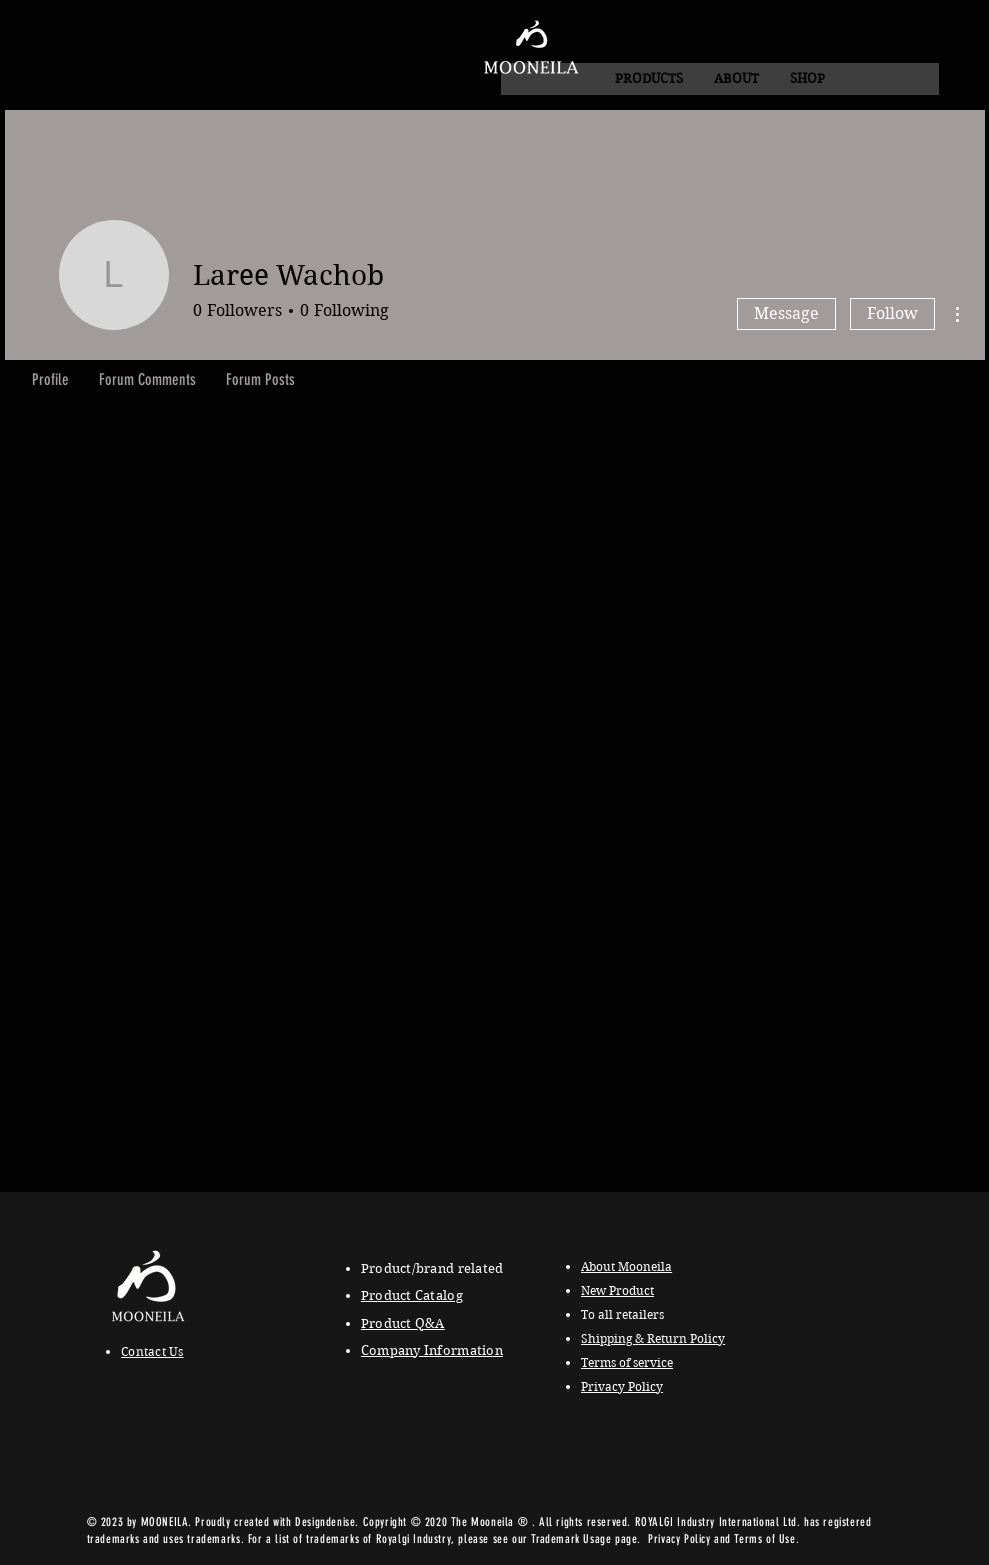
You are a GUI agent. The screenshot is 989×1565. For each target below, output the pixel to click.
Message (786, 313)
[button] (736, 79)
